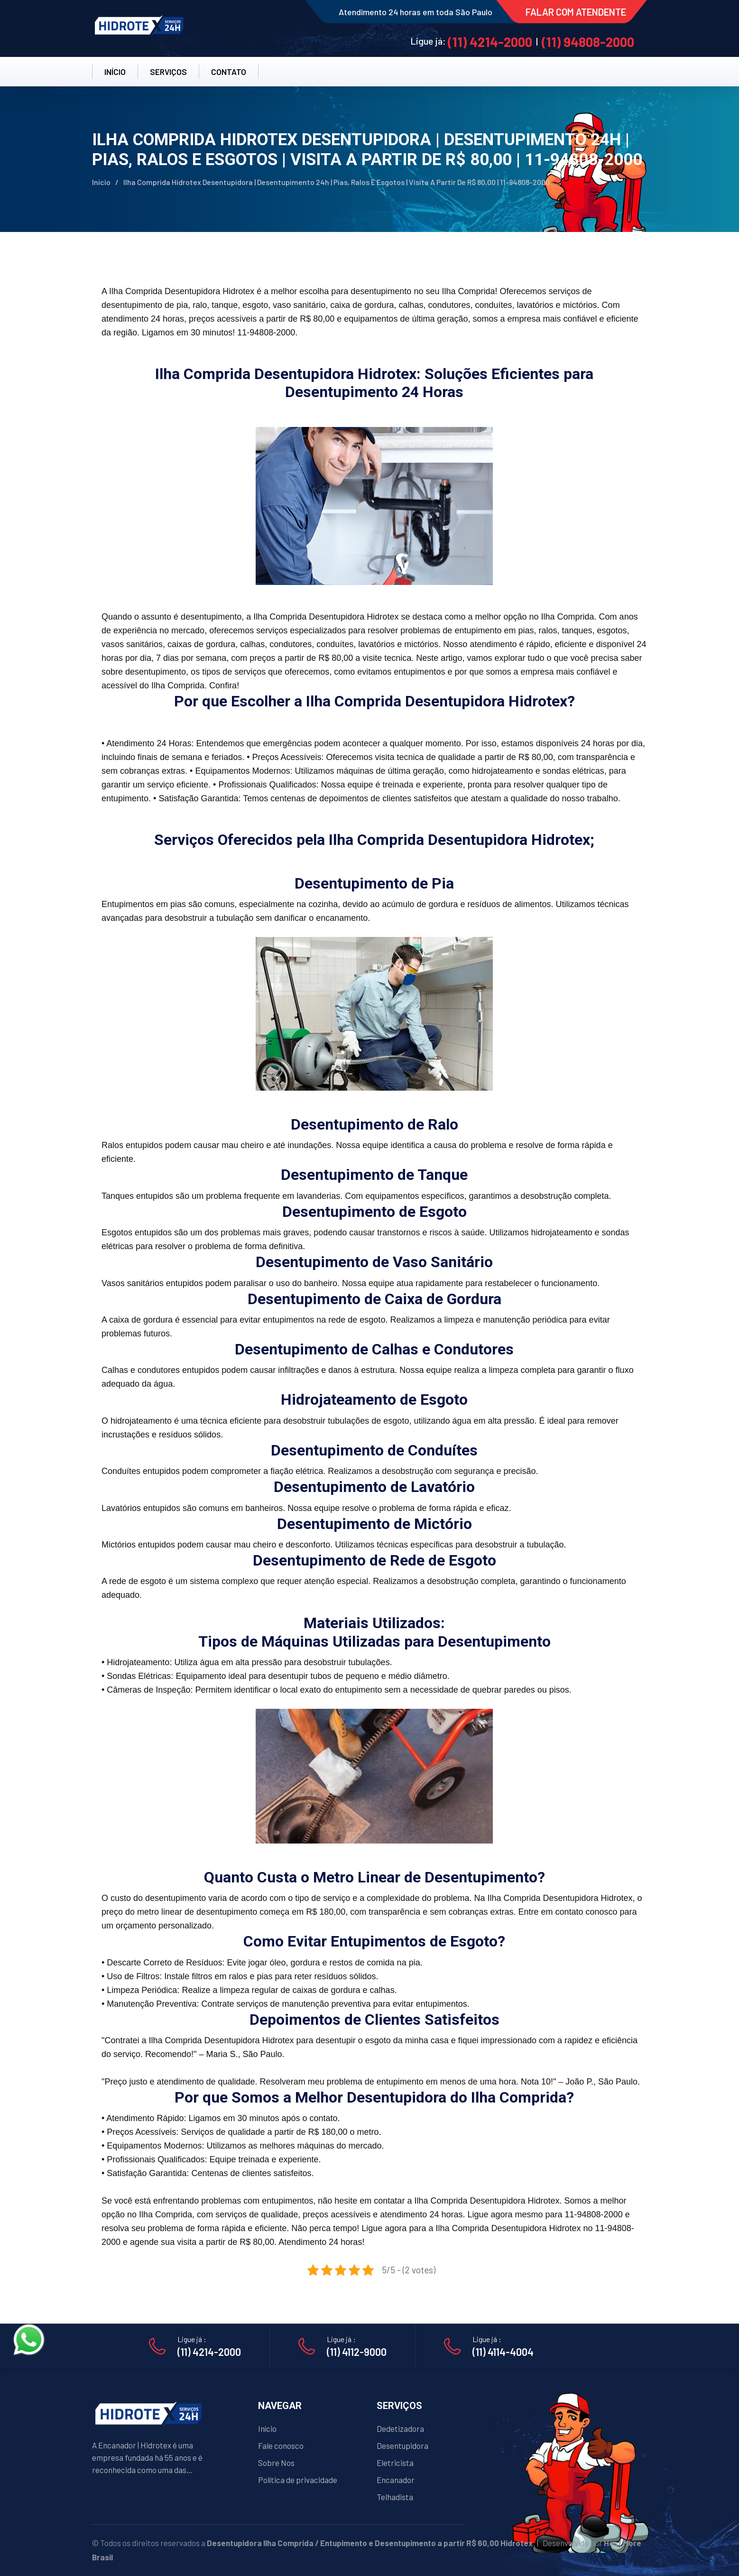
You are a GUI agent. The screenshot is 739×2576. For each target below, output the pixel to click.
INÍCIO (115, 71)
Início (101, 181)
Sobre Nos (276, 2462)
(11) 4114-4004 (503, 2351)
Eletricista (395, 2462)
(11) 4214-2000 (490, 42)
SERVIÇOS (168, 71)
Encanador (396, 2479)
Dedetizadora (400, 2428)
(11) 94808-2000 (588, 42)
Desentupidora (402, 2445)
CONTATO (228, 71)
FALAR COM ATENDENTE (576, 12)
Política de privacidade (297, 2479)
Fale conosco (281, 2445)
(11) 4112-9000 (357, 2351)
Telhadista (395, 2497)
